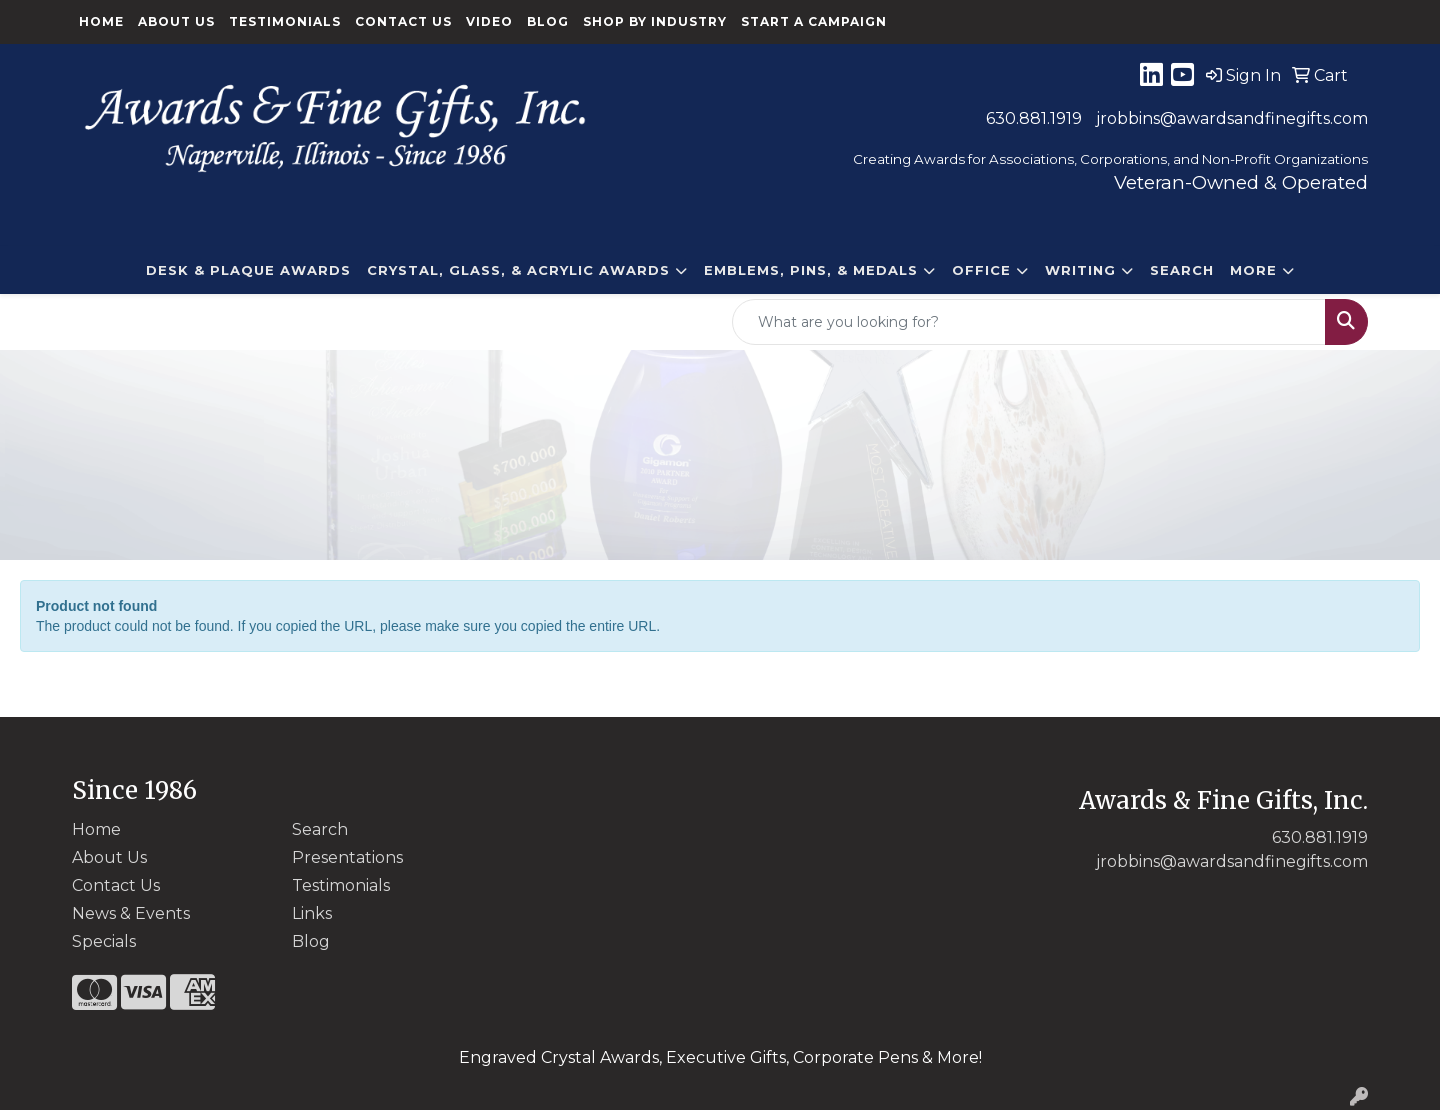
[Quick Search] (1029, 322)
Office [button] (981, 270)
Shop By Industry (655, 21)
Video (489, 21)
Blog (548, 21)
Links (312, 913)
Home (101, 21)
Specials (104, 941)
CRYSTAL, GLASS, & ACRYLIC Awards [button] (518, 270)
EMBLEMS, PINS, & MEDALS (811, 270)
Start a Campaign (814, 21)
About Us (176, 21)
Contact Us (403, 21)
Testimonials (285, 21)
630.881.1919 (1034, 118)
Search (1182, 270)
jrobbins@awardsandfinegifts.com (1232, 118)
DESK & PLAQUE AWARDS (248, 270)
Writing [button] (1080, 270)
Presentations (347, 857)
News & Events (131, 913)
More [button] (1253, 270)
